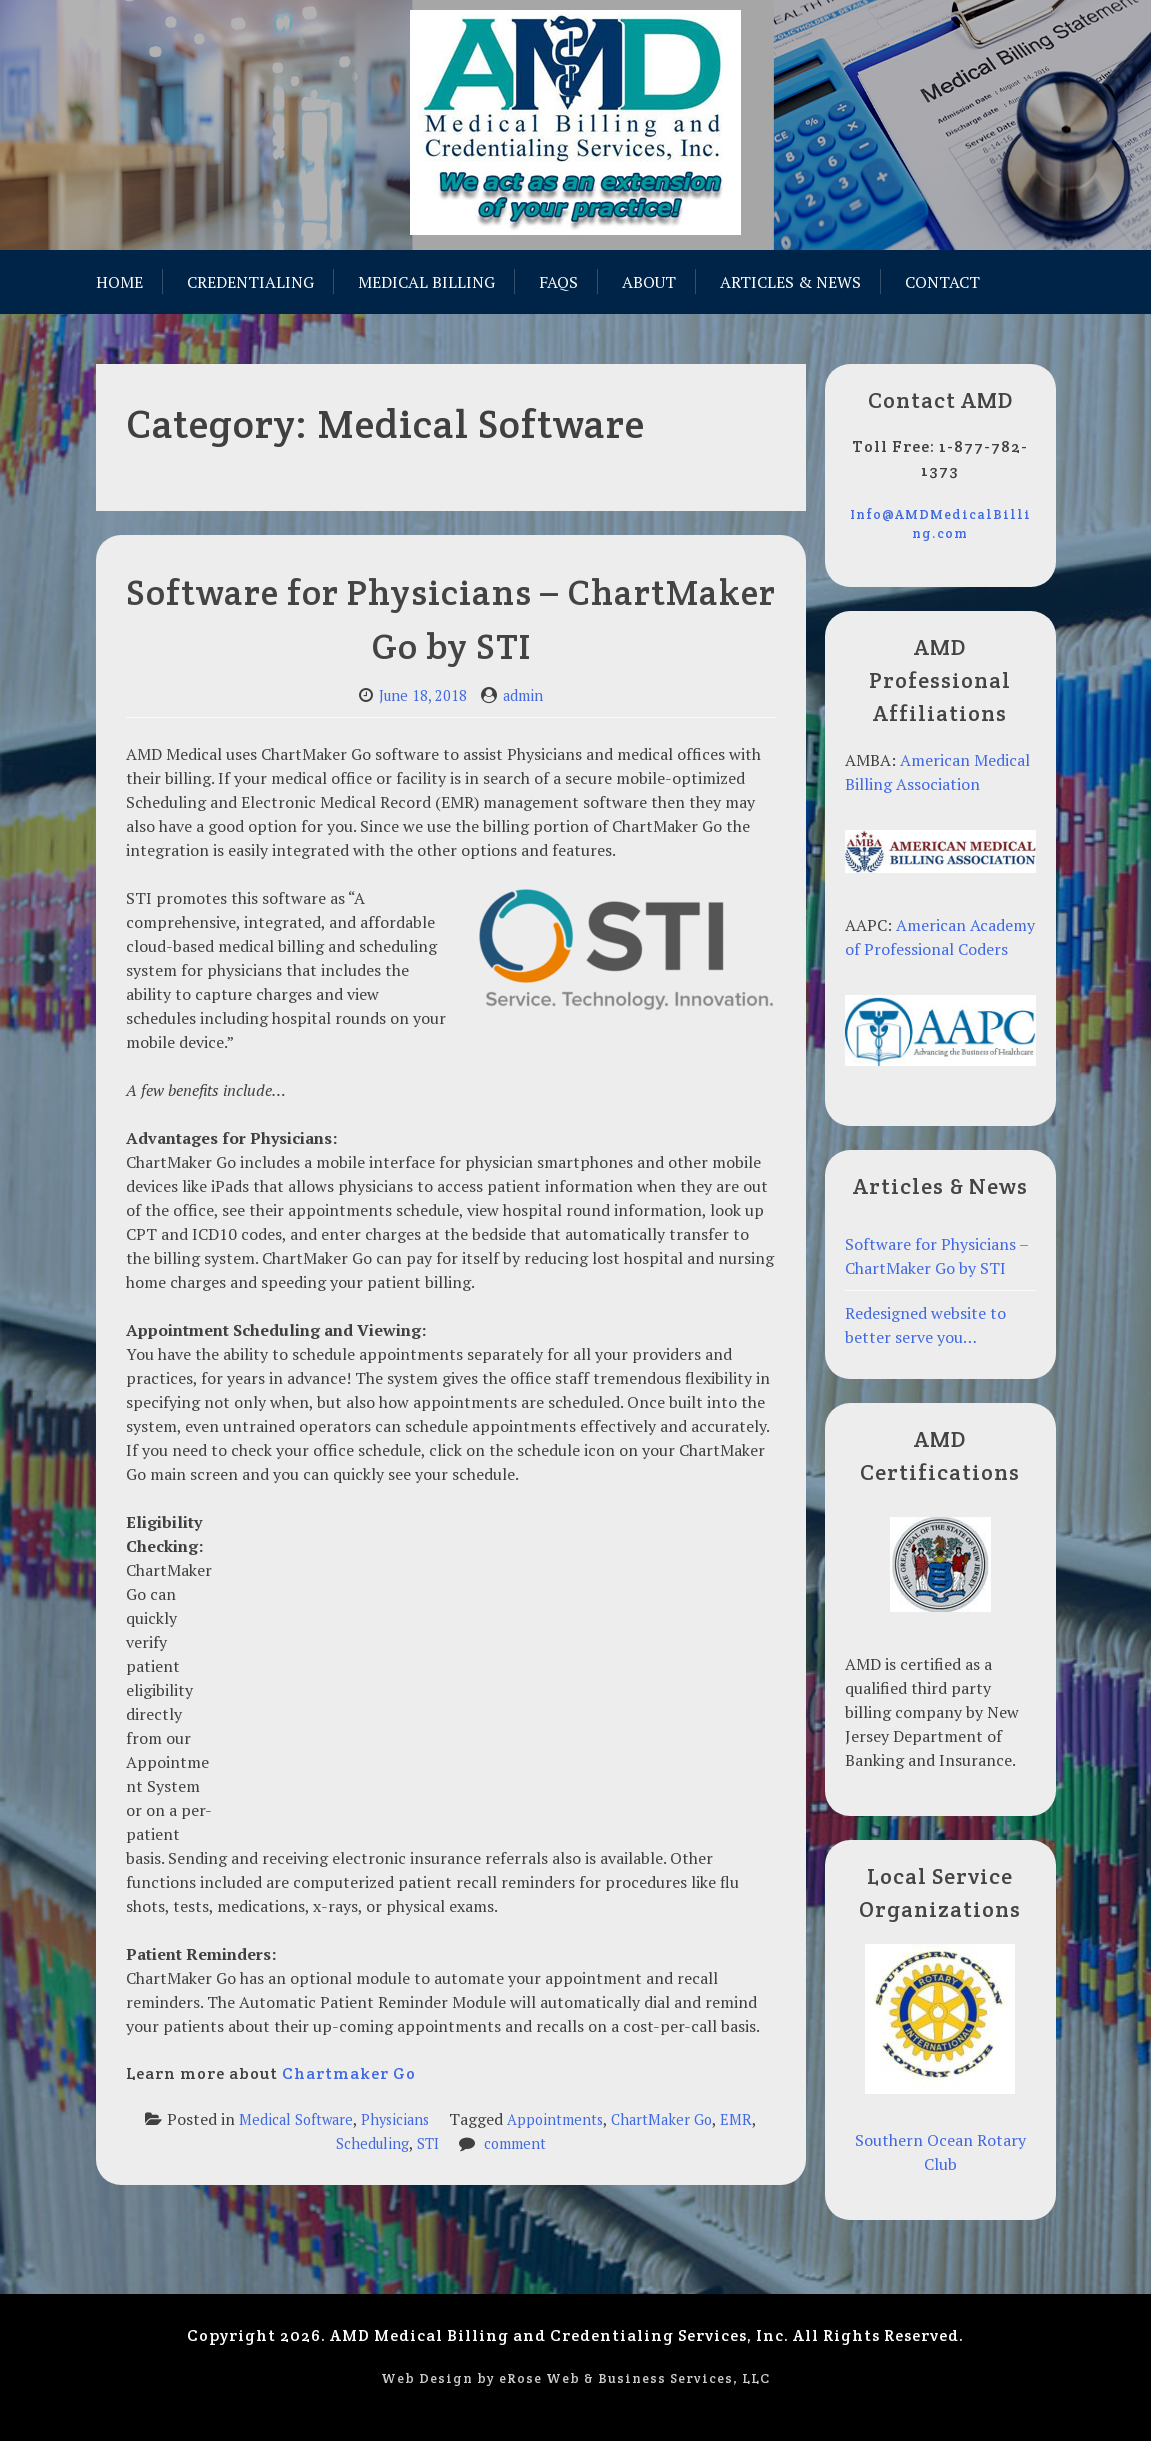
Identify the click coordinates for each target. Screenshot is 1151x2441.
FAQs (558, 282)
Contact (942, 282)
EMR (736, 2119)
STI (428, 2143)
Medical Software (296, 2119)
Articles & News (790, 282)
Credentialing (250, 282)
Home (119, 282)
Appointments (555, 2119)
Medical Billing (426, 282)
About (649, 282)
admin (523, 695)
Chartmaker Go (349, 2073)
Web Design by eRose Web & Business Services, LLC (575, 2378)
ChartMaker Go (661, 2119)
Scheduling (372, 2143)
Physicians (395, 2119)
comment (515, 2143)
